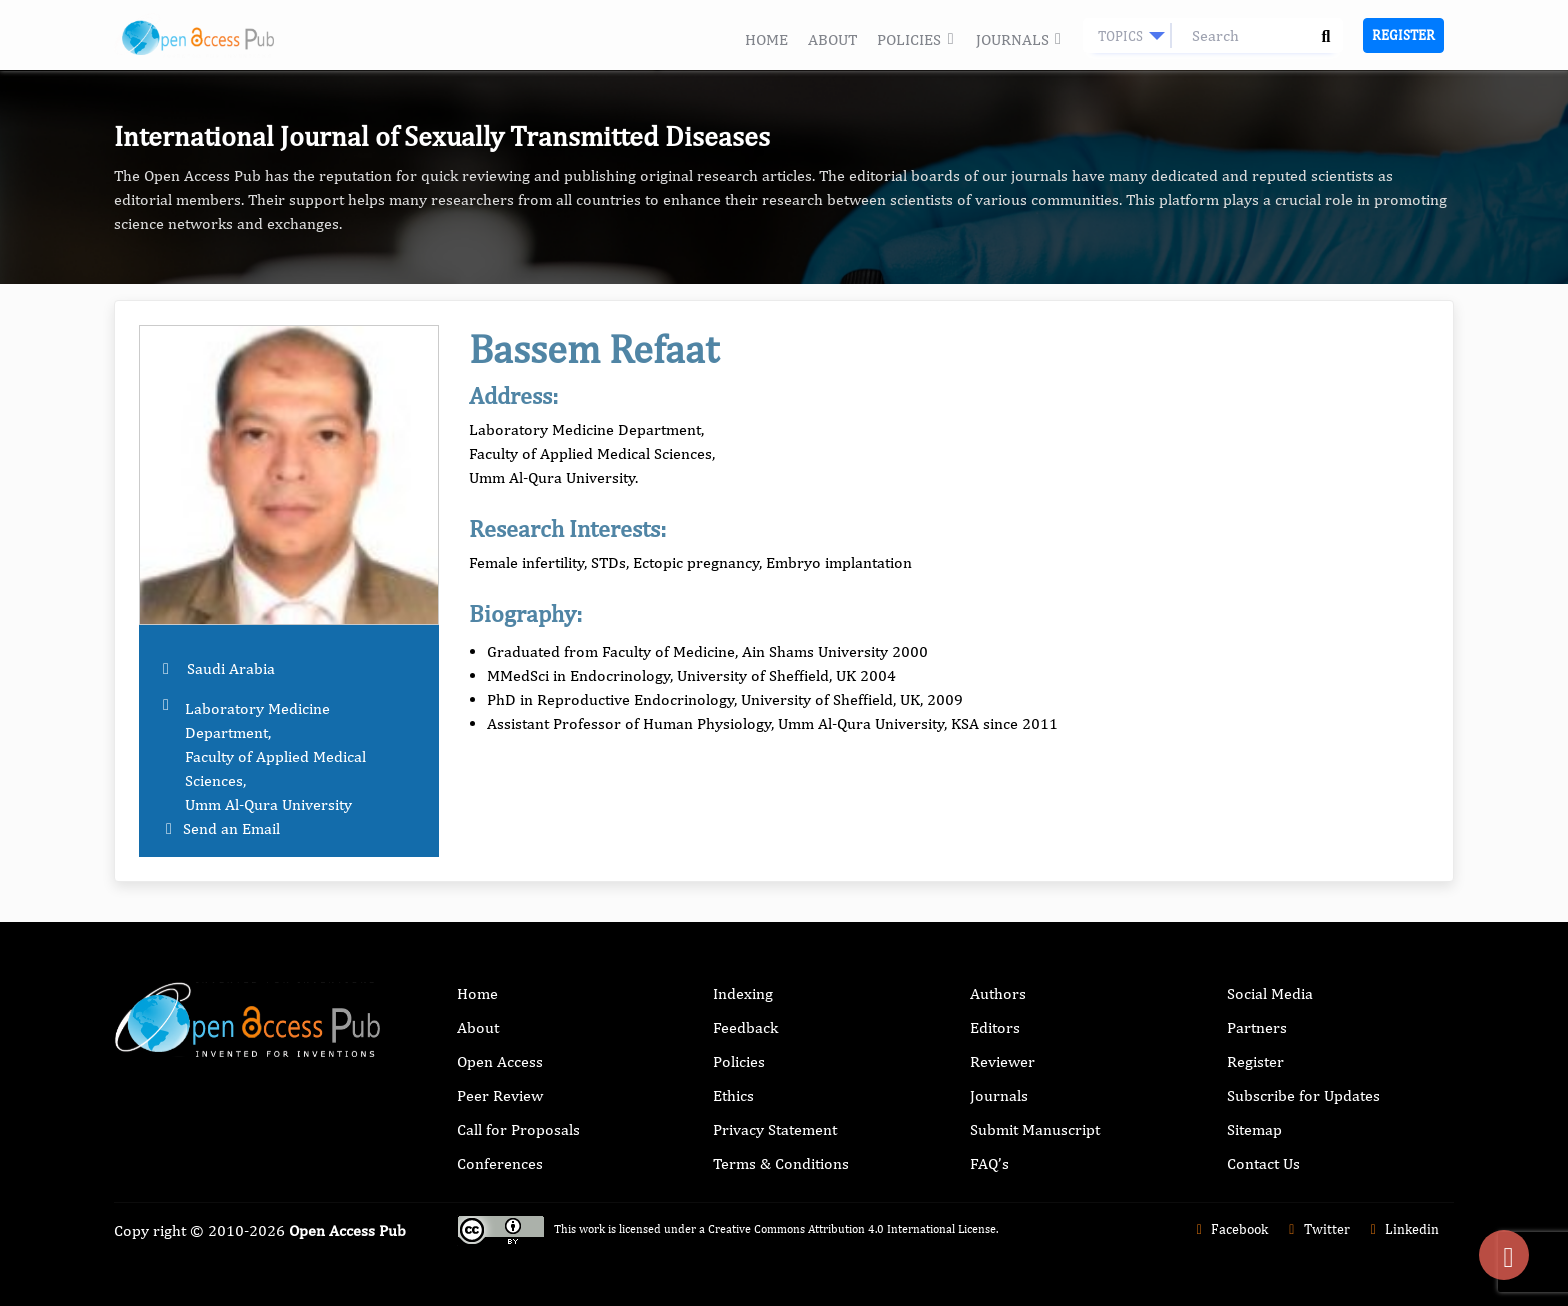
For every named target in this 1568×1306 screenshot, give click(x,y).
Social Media (1270, 993)
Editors (995, 1027)
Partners (1257, 1027)
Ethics (733, 1095)
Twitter (1316, 1229)
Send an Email (231, 828)
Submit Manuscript (1035, 1129)
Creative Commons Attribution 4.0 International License (852, 1229)
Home (766, 39)
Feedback (745, 1027)
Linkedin (1402, 1229)
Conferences (500, 1163)
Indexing (743, 993)
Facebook (1230, 1229)
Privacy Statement (775, 1129)
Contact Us (1263, 1163)
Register (1403, 35)
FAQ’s (989, 1163)
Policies (916, 39)
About (832, 39)
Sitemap (1254, 1129)
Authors (998, 993)
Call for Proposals (518, 1129)
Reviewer (1002, 1061)
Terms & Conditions (781, 1163)
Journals (1019, 39)
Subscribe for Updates (1303, 1095)
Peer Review (500, 1095)
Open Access (500, 1061)
